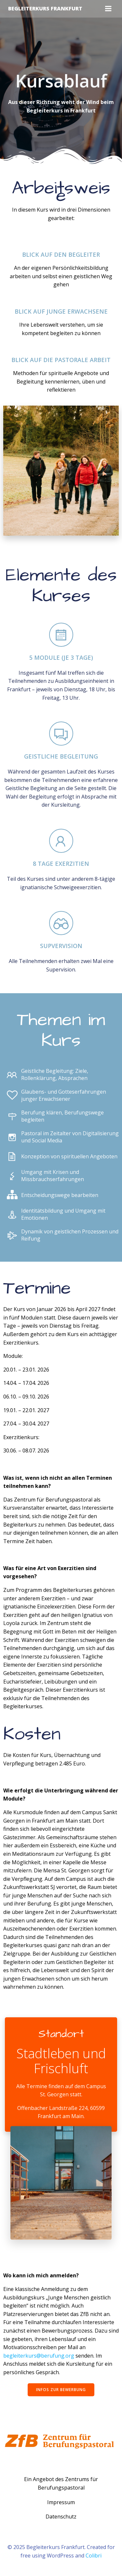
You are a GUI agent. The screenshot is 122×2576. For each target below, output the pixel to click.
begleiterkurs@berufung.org (38, 2355)
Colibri (94, 2555)
